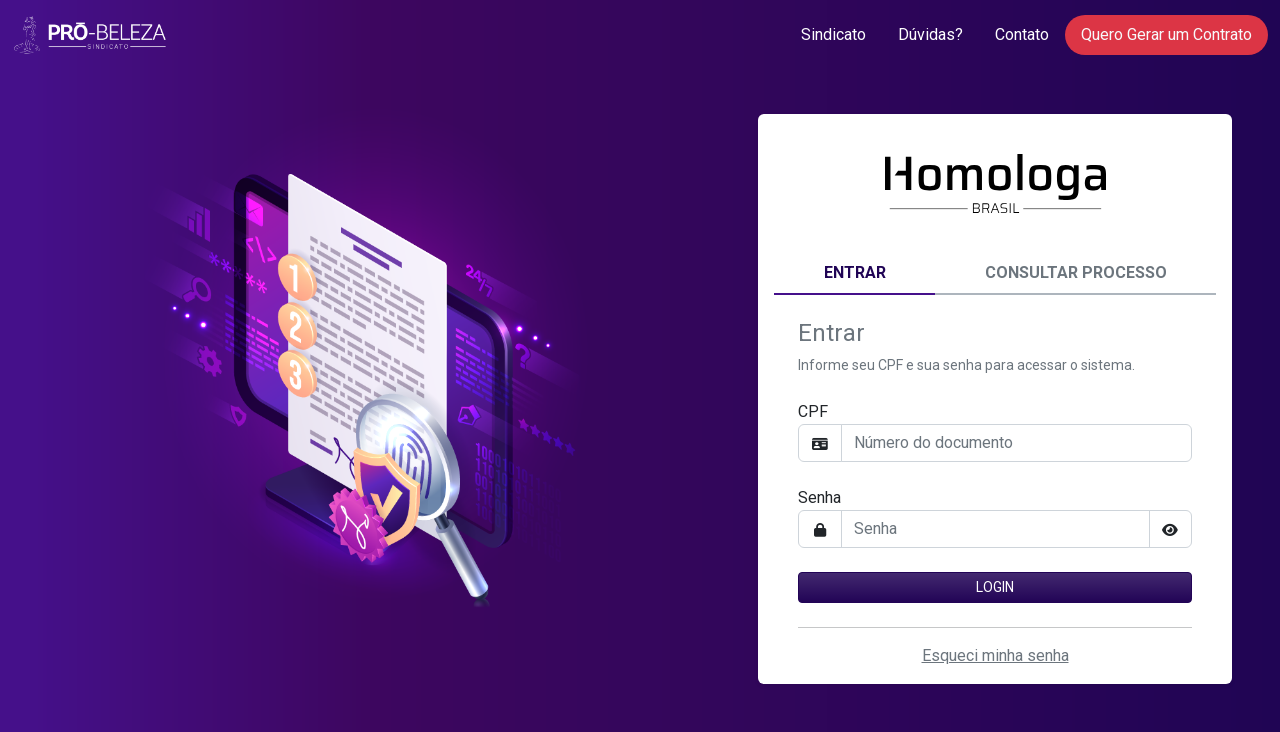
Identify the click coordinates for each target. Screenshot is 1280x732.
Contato (1022, 34)
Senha (819, 497)
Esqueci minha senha (995, 655)
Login (995, 587)
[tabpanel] (995, 482)
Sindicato (833, 34)
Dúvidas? (930, 34)
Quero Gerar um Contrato (1166, 34)
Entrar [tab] (855, 272)
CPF (813, 411)
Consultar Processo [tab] (1076, 272)
